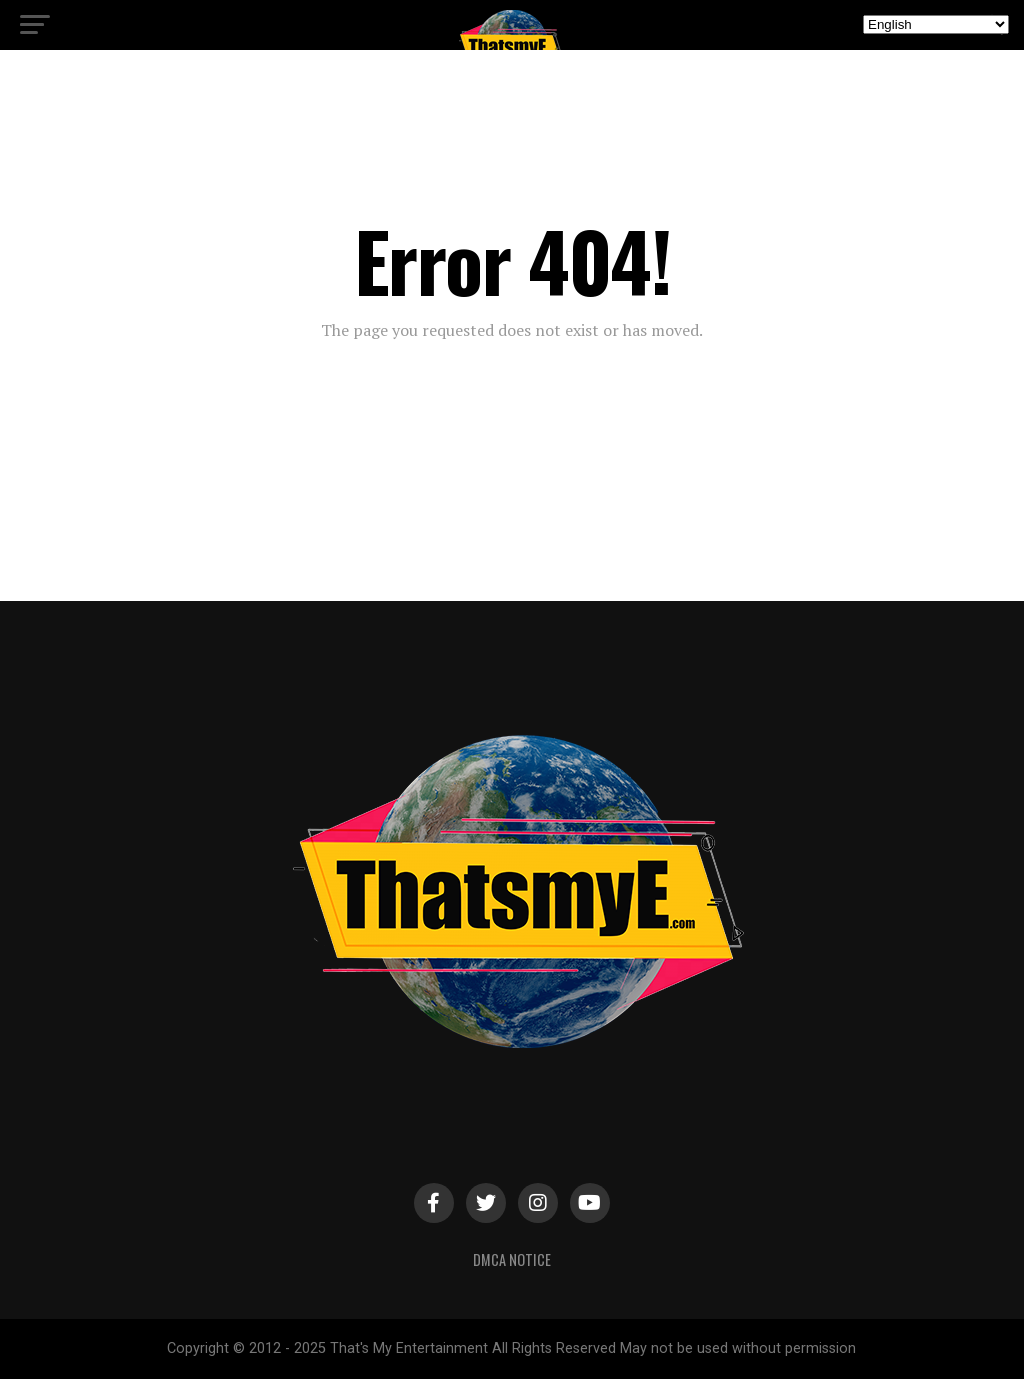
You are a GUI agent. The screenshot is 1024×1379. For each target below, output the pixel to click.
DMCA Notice (512, 1259)
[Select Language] (936, 24)
